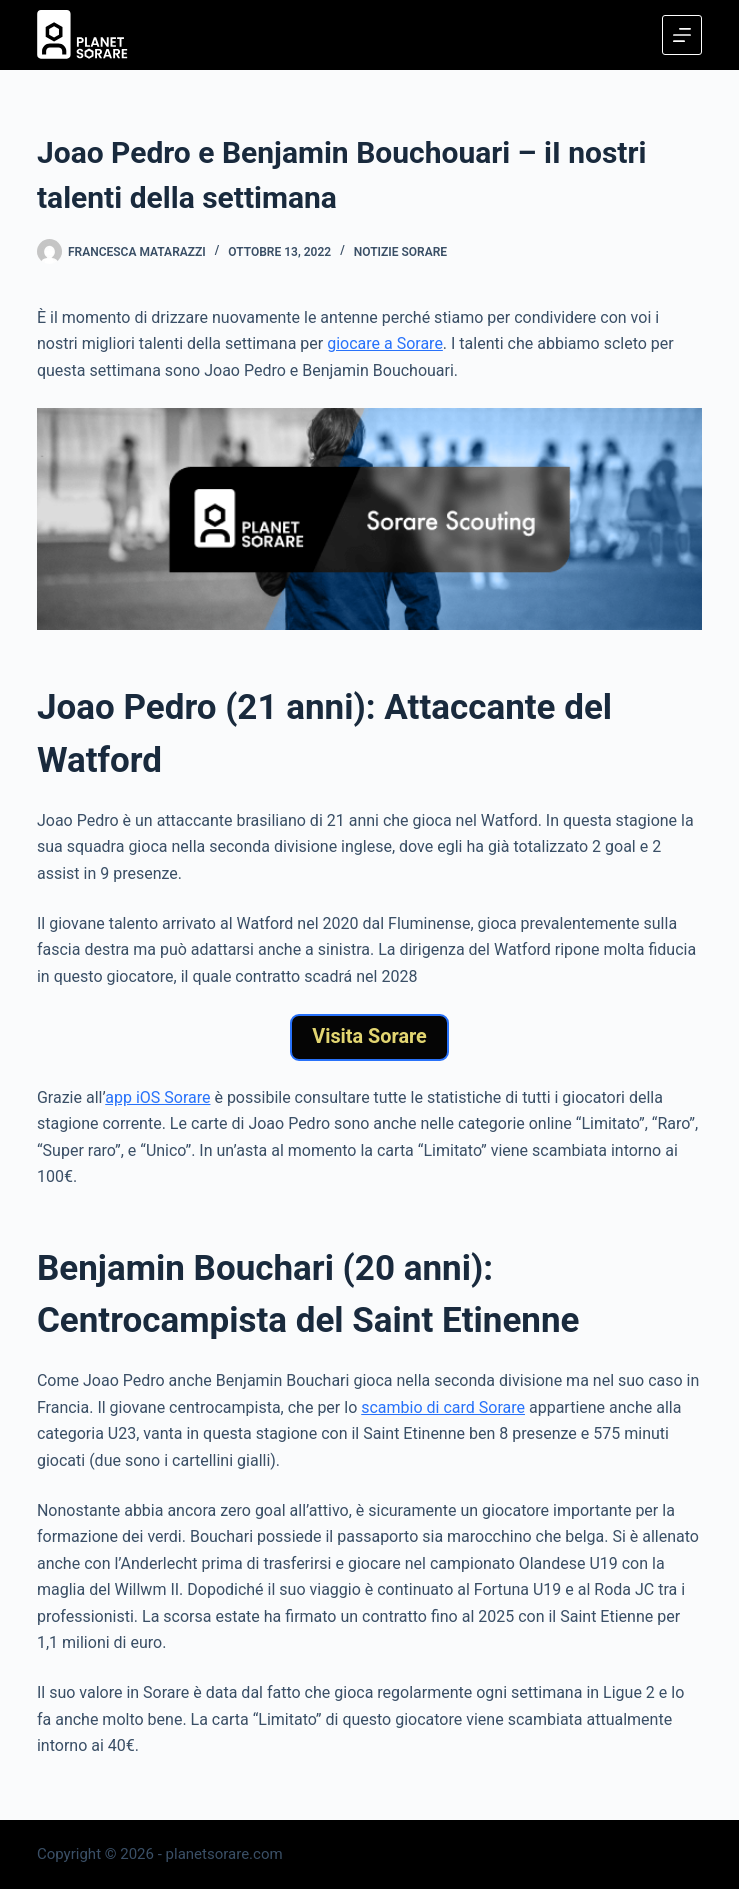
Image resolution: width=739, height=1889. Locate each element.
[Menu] (682, 35)
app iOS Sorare (157, 1097)
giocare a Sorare (385, 343)
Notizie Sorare (400, 252)
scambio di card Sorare (443, 1407)
